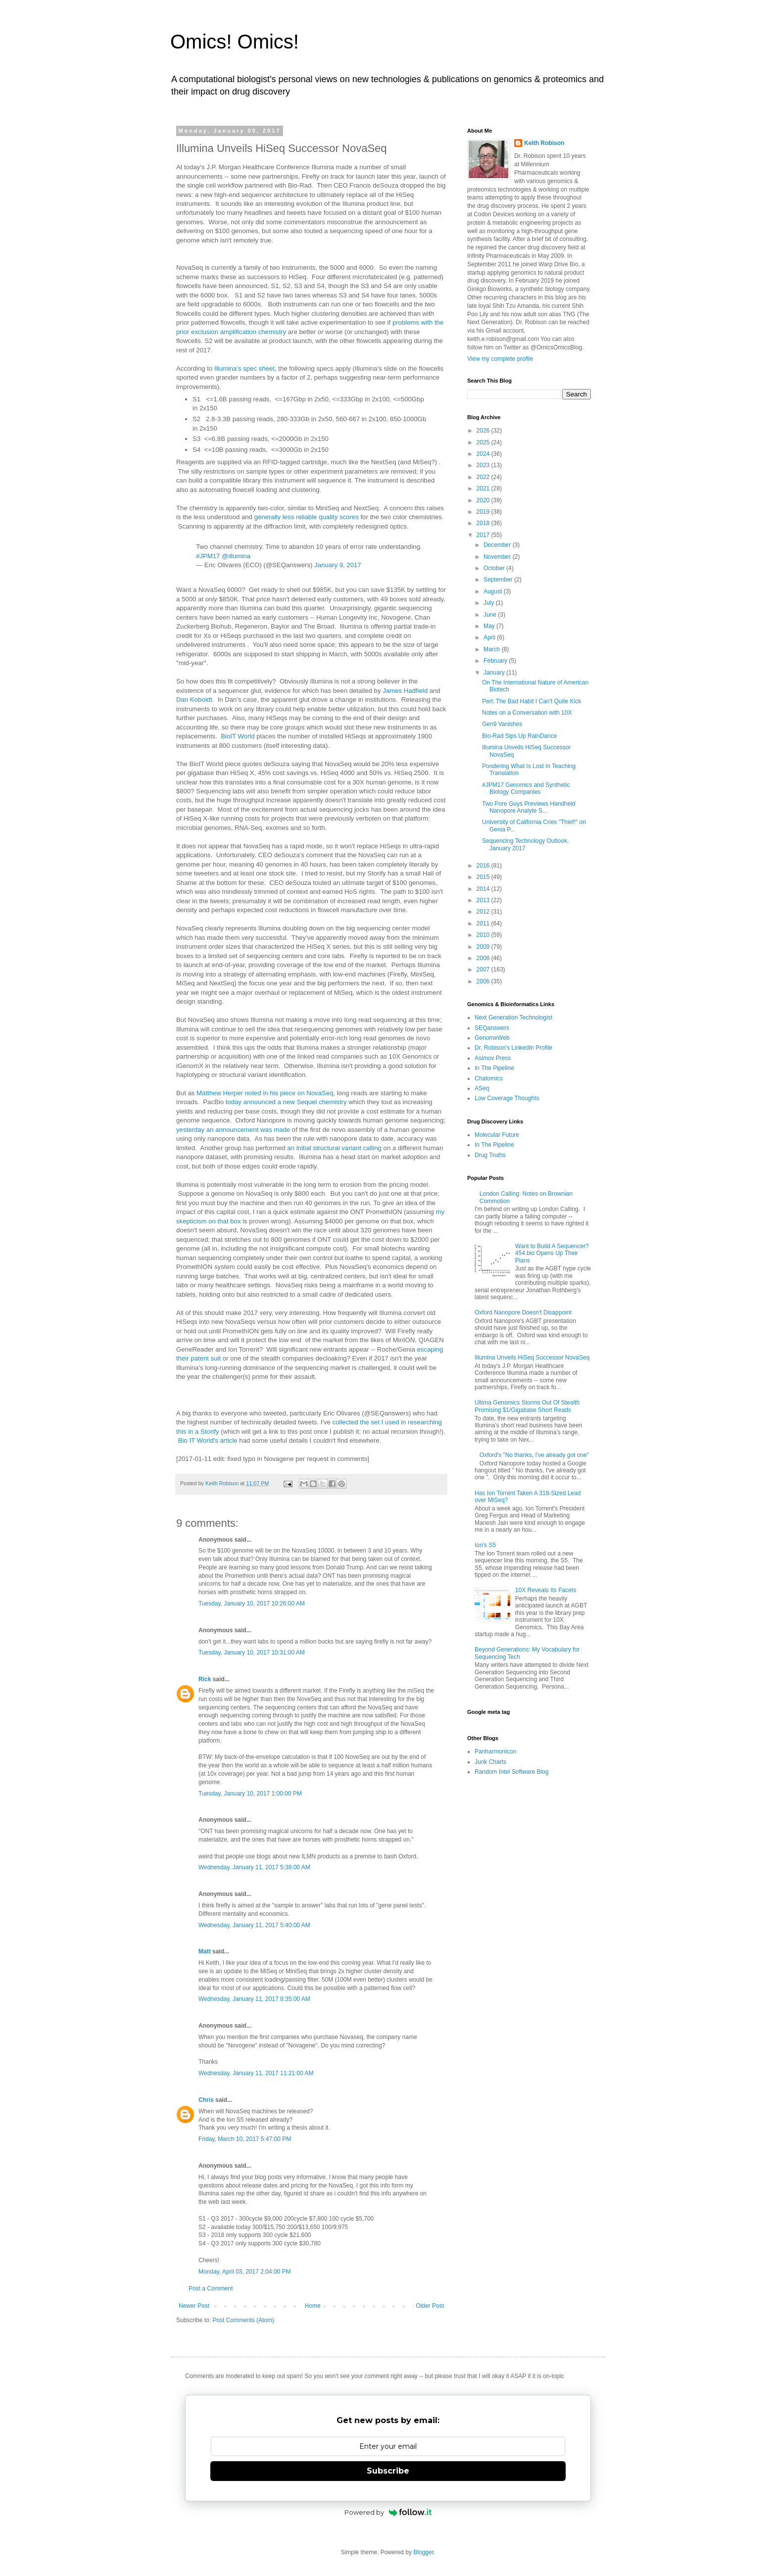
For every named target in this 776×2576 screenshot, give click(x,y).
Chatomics (489, 1078)
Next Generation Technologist (513, 1017)
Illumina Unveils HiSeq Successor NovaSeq (532, 1357)
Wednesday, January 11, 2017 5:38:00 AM (254, 1867)
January (495, 672)
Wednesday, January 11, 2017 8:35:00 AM (254, 1998)
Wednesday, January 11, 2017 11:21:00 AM (255, 2073)
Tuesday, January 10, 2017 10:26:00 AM (251, 1603)
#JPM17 (208, 556)
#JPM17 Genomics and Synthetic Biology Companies (526, 788)
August (494, 591)
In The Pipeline (494, 1068)
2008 (484, 958)
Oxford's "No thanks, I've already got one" (534, 1455)
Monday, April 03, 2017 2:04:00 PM (244, 2271)
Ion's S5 (485, 1545)
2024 (484, 453)
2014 (484, 888)
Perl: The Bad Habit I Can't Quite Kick (531, 701)
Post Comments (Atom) (243, 2320)
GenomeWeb (492, 1037)
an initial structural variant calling (334, 1148)
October (495, 568)
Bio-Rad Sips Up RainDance (519, 735)
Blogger (423, 2552)
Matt (204, 1951)
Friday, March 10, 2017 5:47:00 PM (244, 2139)
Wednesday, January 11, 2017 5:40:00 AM (254, 1925)
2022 (484, 477)
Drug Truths (490, 1155)
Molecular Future (497, 1134)
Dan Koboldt (194, 699)
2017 (484, 535)
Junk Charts (490, 1761)
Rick (204, 1679)
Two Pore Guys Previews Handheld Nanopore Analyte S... (529, 807)
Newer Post (194, 2305)
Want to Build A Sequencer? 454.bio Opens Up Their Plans (552, 1253)
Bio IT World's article (208, 1440)
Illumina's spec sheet (244, 368)
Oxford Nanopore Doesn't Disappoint (523, 1312)
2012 (484, 911)
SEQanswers (492, 1027)
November (498, 556)
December (498, 544)
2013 (484, 900)
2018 (484, 523)
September (499, 579)
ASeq (482, 1088)
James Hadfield (405, 690)
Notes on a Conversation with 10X (527, 712)
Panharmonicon (495, 1751)
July (490, 602)
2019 (484, 511)
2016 (484, 865)
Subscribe (388, 2471)
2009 (484, 946)
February (496, 660)
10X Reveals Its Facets (545, 1590)
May (490, 626)
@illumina (236, 556)
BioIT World (237, 736)
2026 (484, 430)
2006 (484, 981)
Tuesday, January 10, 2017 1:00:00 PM (250, 1793)
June (491, 614)
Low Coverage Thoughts (507, 1098)
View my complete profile (500, 358)
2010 (484, 934)
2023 (484, 465)
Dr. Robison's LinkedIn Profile (513, 1047)
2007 (484, 969)
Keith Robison (544, 143)
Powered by (388, 2512)
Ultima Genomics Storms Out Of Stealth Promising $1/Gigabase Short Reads (527, 1406)
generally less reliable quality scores (306, 517)
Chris (206, 2099)
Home (313, 2305)
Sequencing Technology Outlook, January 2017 (525, 844)
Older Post (430, 2305)
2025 (484, 442)
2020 (484, 500)
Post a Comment (211, 2288)
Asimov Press (493, 1058)
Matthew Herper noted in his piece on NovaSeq (264, 1093)
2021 (484, 488)
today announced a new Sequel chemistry (285, 1102)
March (493, 649)
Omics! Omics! (234, 41)
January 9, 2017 (337, 565)
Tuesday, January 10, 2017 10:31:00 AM (251, 1652)
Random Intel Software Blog (511, 1771)
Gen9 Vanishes (502, 724)
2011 (484, 923)
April (490, 637)
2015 (484, 877)
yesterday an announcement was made (233, 1129)
